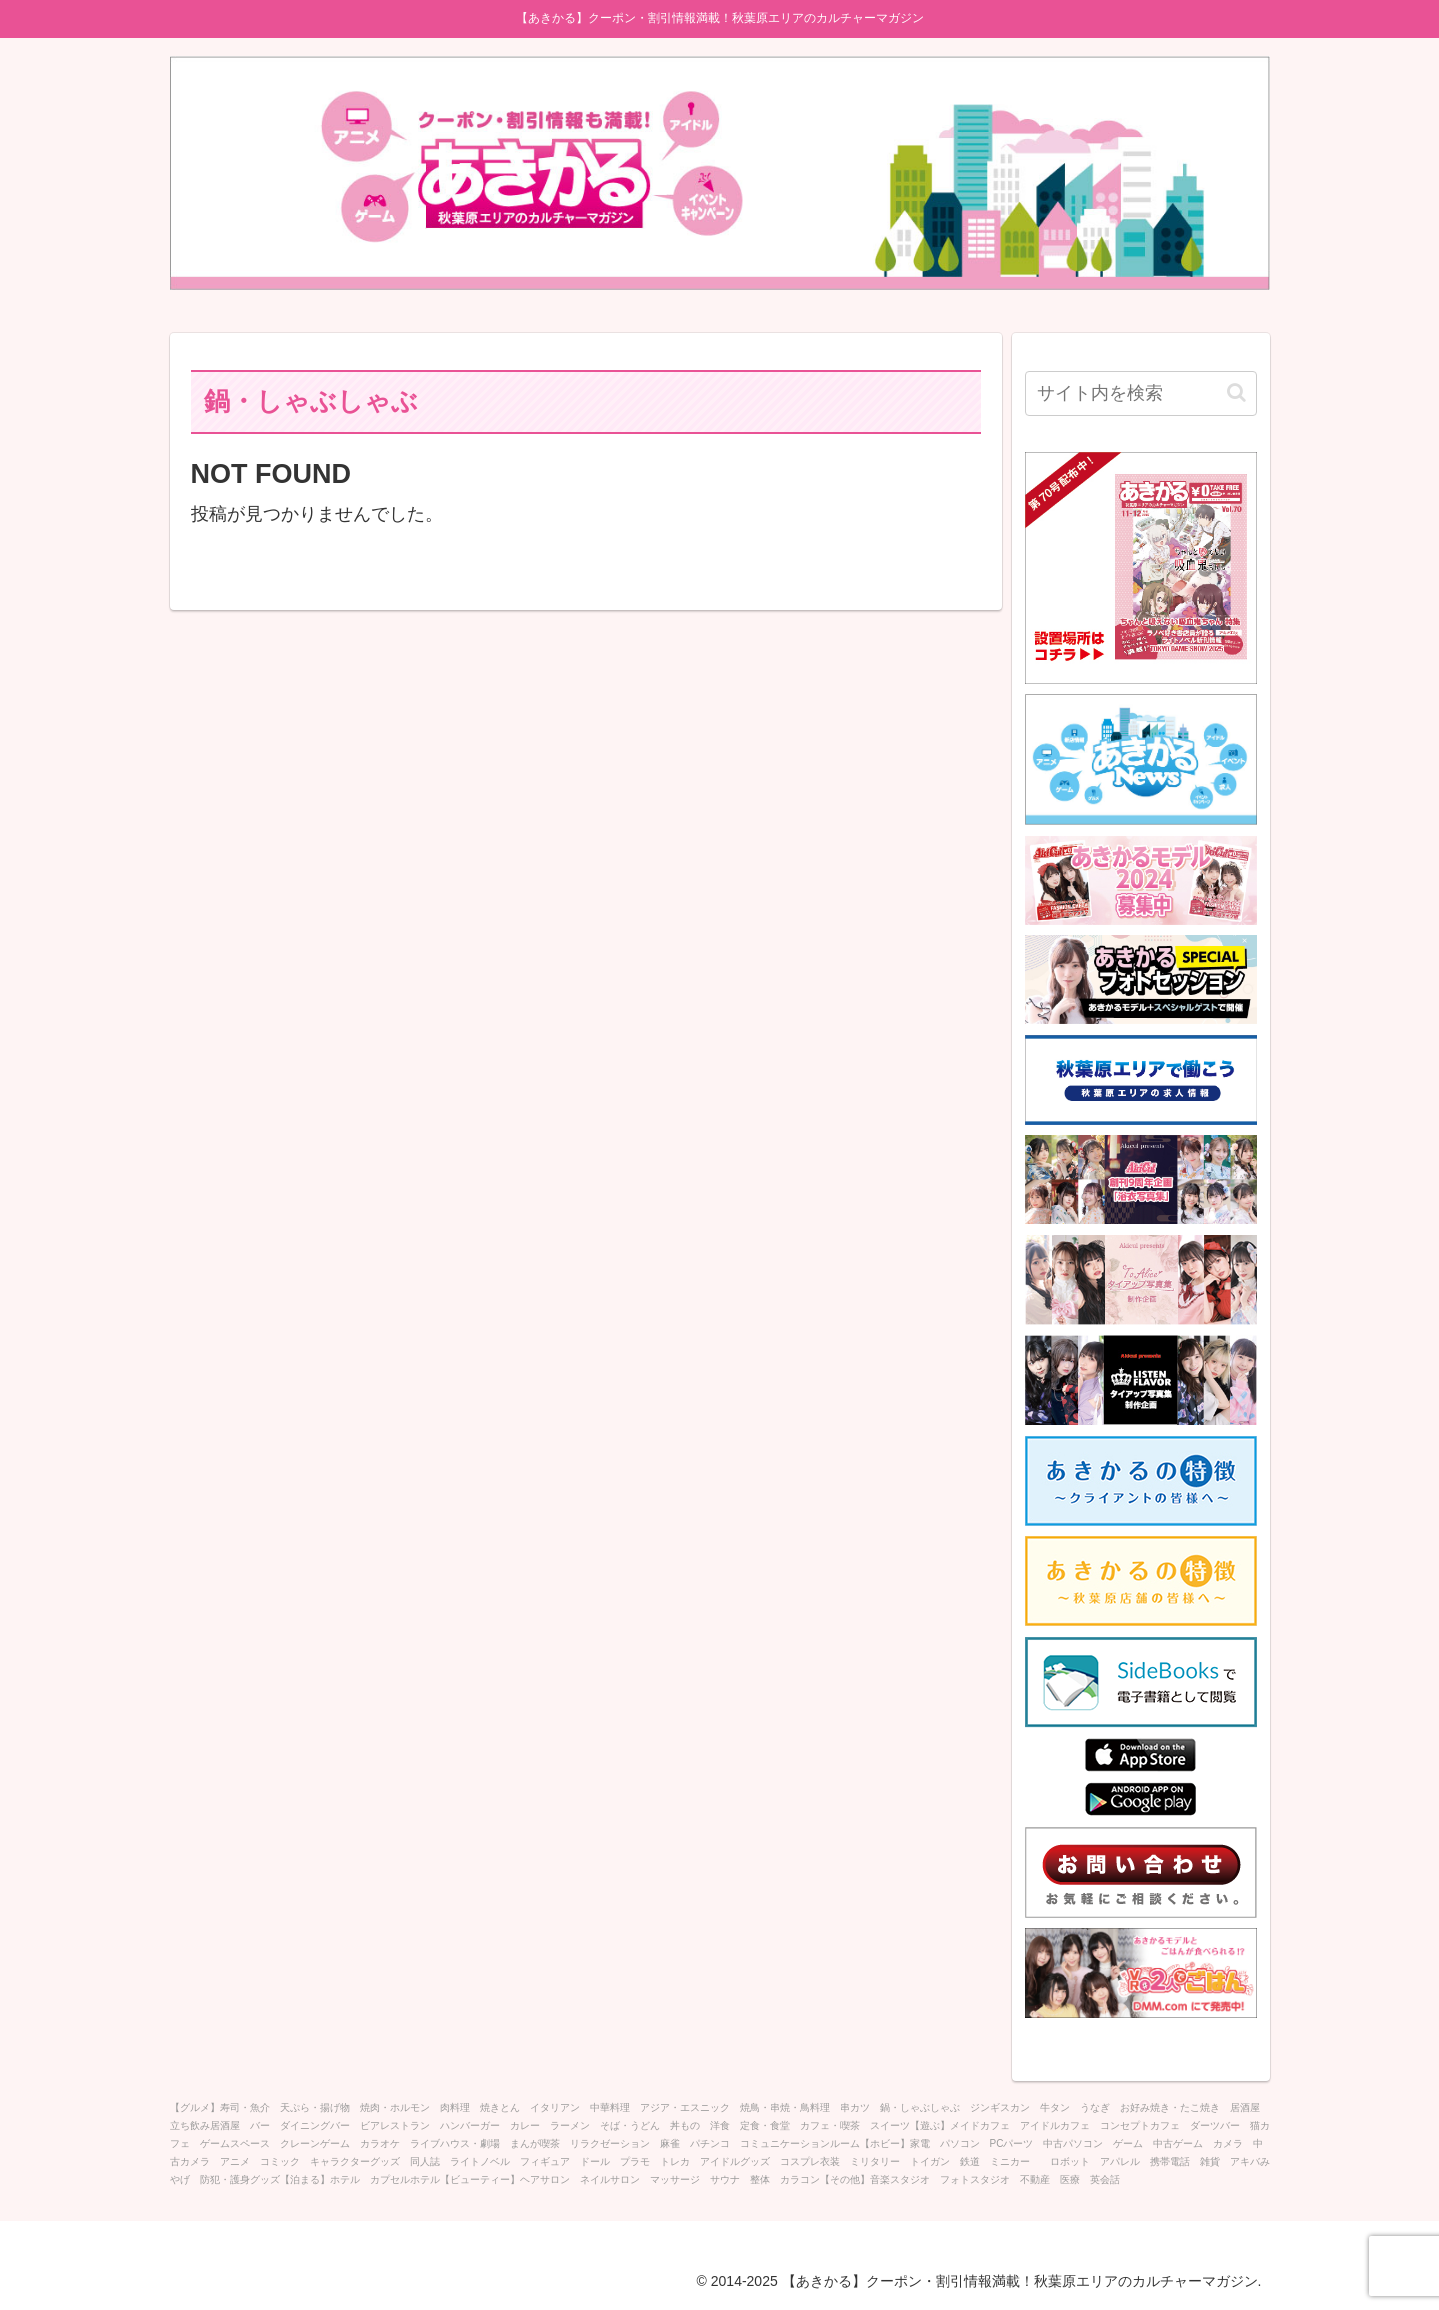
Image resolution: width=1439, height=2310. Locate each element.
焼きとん (500, 2107)
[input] (1141, 393)
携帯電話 (1170, 2161)
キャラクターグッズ (355, 2161)
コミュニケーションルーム (800, 2143)
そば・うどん (630, 2125)
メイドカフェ (980, 2125)
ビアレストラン (395, 2125)
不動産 (1035, 2179)
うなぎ (1095, 2107)
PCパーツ (1012, 2143)
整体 (760, 2179)
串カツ (855, 2107)
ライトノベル (480, 2161)
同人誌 (425, 2161)
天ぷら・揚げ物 (315, 2107)
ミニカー (1015, 2161)
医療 (1070, 2179)
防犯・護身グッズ (240, 2179)
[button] (1236, 392)
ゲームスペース (235, 2143)
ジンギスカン (1000, 2107)
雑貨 (1210, 2161)
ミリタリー (875, 2161)
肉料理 (455, 2107)
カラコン (800, 2179)
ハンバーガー (470, 2125)
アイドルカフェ (1055, 2125)
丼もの (685, 2125)
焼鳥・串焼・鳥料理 (785, 2107)
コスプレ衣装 (810, 2161)
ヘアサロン (545, 2179)
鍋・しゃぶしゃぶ (920, 2107)
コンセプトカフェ (1140, 2125)
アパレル (1120, 2161)
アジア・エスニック (685, 2107)
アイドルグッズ (735, 2161)
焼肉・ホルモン (395, 2107)
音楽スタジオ (900, 2179)
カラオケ (380, 2143)
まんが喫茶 (535, 2143)
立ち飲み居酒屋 (205, 2125)
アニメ (235, 2161)
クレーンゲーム (315, 2143)
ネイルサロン (610, 2179)
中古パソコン (1073, 2143)
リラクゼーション (610, 2143)
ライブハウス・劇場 (455, 2143)
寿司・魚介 (245, 2107)
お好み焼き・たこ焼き (1170, 2107)
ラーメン (570, 2125)
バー (260, 2125)
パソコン (960, 2143)
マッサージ (675, 2179)
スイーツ (890, 2125)
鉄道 (970, 2161)
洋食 (720, 2125)
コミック (280, 2161)
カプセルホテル (405, 2179)
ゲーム (1128, 2143)
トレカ (675, 2161)
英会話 (1105, 2179)
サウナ (725, 2179)
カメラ (1228, 2143)
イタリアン (555, 2107)
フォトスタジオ (975, 2179)
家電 (920, 2143)
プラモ (635, 2161)
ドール (595, 2161)
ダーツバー (1215, 2125)
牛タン (1055, 2107)
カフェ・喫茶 (830, 2125)
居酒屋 (1245, 2107)
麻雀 (670, 2143)
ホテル (345, 2179)
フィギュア (545, 2161)
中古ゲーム (1178, 2143)
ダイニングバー (315, 2125)
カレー (525, 2125)
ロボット (1070, 2161)
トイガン (930, 2161)
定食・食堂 (765, 2125)
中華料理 (610, 2107)
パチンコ (710, 2143)
